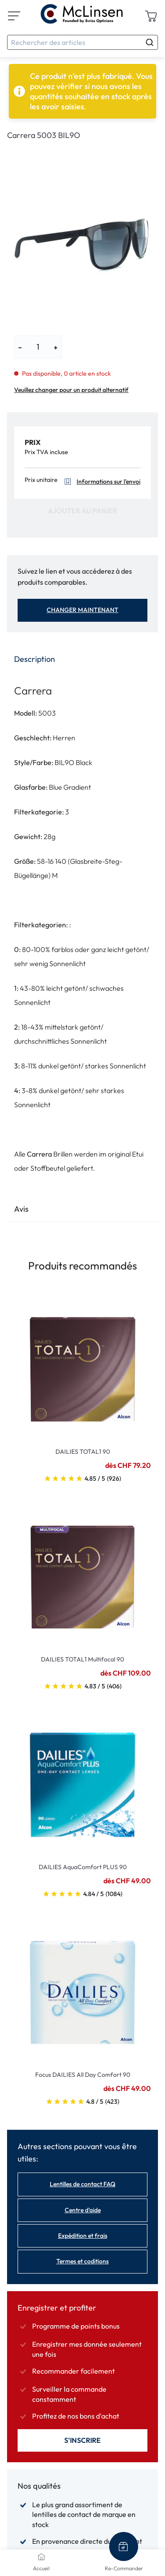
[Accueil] (41, 2556)
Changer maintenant (82, 610)
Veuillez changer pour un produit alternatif (71, 390)
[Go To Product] (82, 1364)
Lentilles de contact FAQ (82, 2184)
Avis (21, 1209)
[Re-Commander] (123, 2546)
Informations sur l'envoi (101, 481)
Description (34, 659)
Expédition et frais (82, 2236)
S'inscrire (82, 2440)
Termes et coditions (82, 2261)
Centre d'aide (83, 2210)
